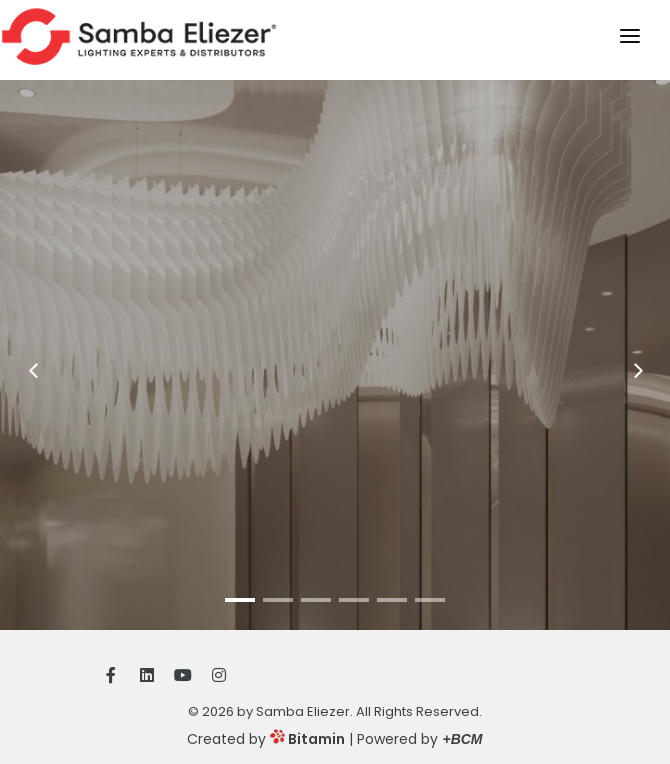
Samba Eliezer (303, 711)
